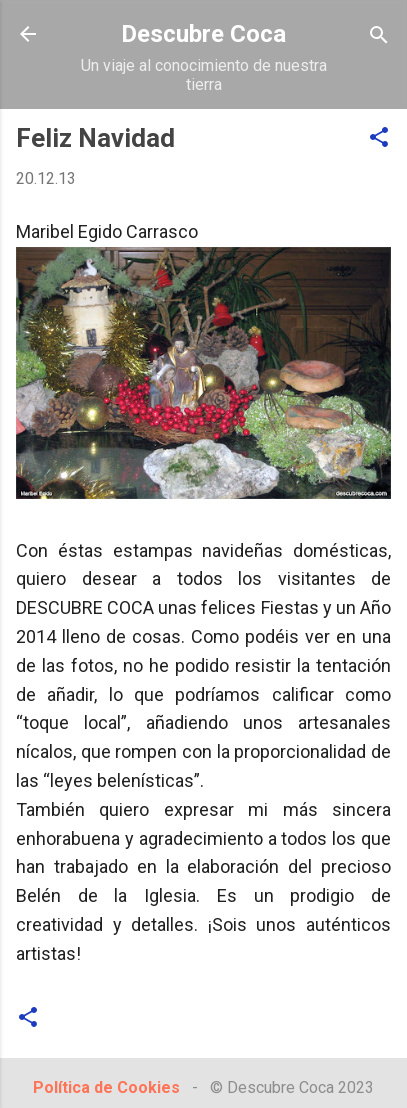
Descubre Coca (203, 34)
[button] (379, 138)
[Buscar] (379, 36)
